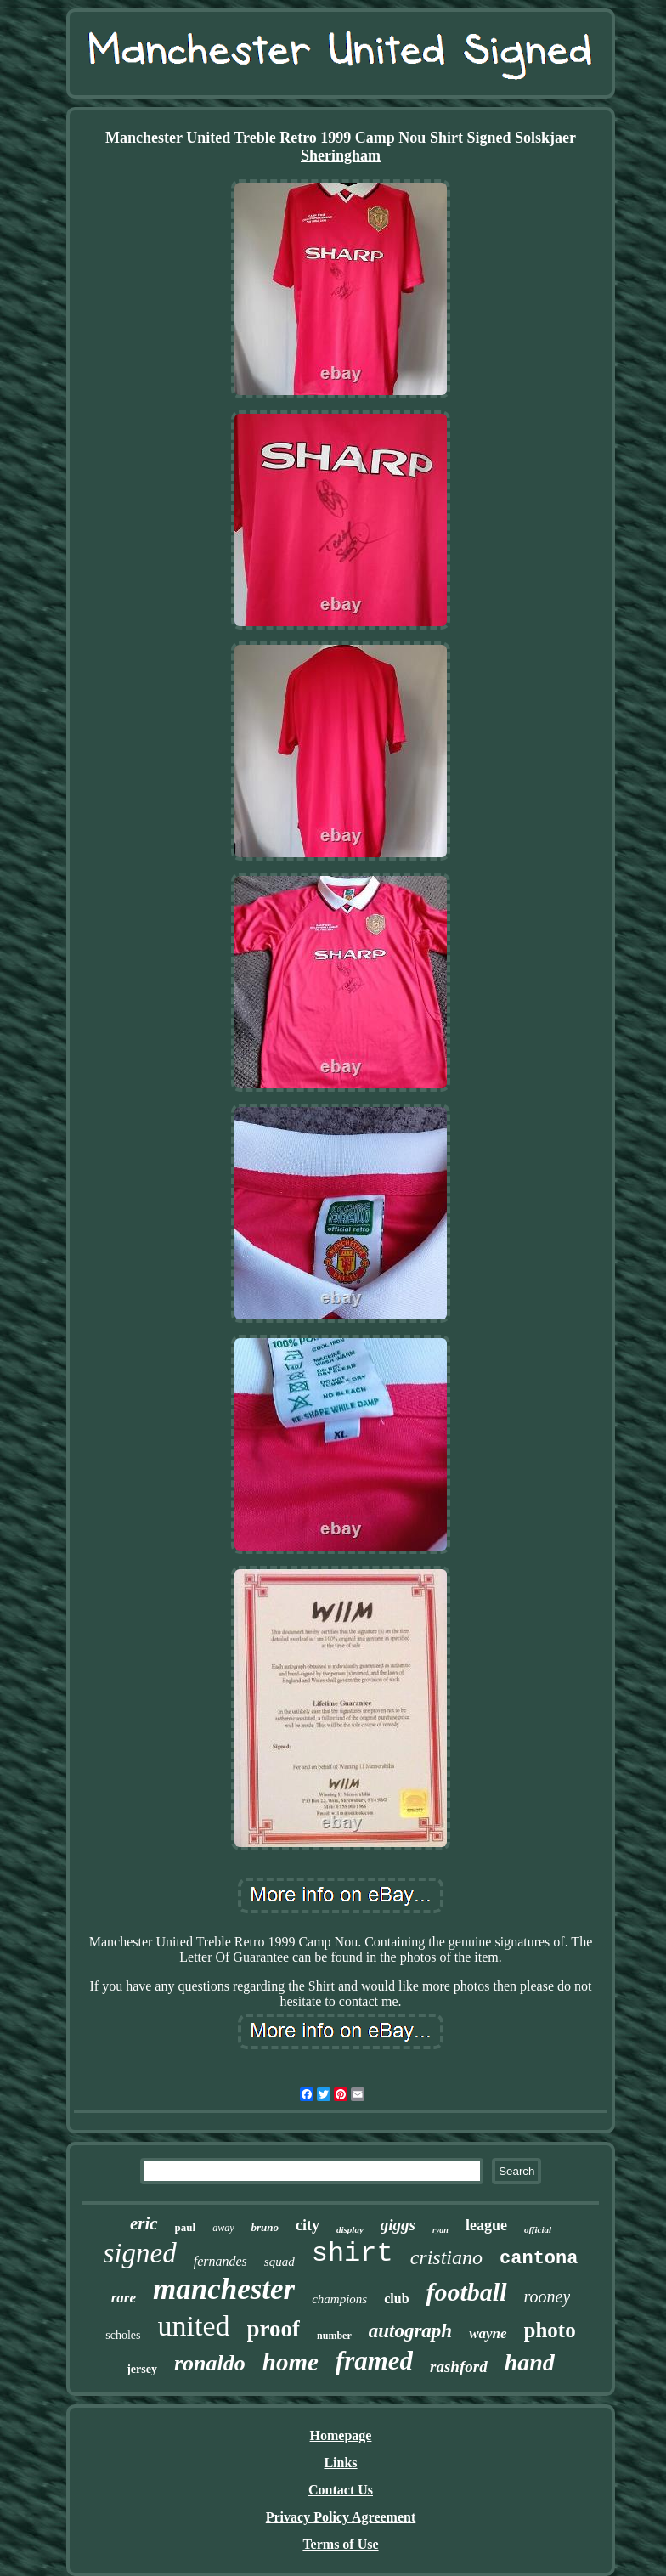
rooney (547, 2296)
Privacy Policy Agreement (341, 2517)
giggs (398, 2225)
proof (274, 2329)
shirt (352, 2253)
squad (279, 2261)
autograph (410, 2331)
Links (340, 2462)
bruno (265, 2227)
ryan (440, 2229)
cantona (539, 2258)
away (223, 2228)
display (350, 2229)
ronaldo (210, 2363)
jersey (142, 2369)
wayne (487, 2333)
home (290, 2361)
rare (123, 2298)
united (194, 2326)
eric (144, 2223)
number (334, 2336)
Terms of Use (340, 2544)
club (396, 2298)
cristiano (446, 2257)
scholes (122, 2335)
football (466, 2292)
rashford (459, 2366)
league (486, 2225)
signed (140, 2253)
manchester (224, 2289)
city (307, 2225)
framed (374, 2360)
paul (185, 2227)
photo (550, 2330)
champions (339, 2299)
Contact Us (340, 2490)
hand (530, 2362)
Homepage (341, 2435)
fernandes (220, 2261)
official (537, 2229)
